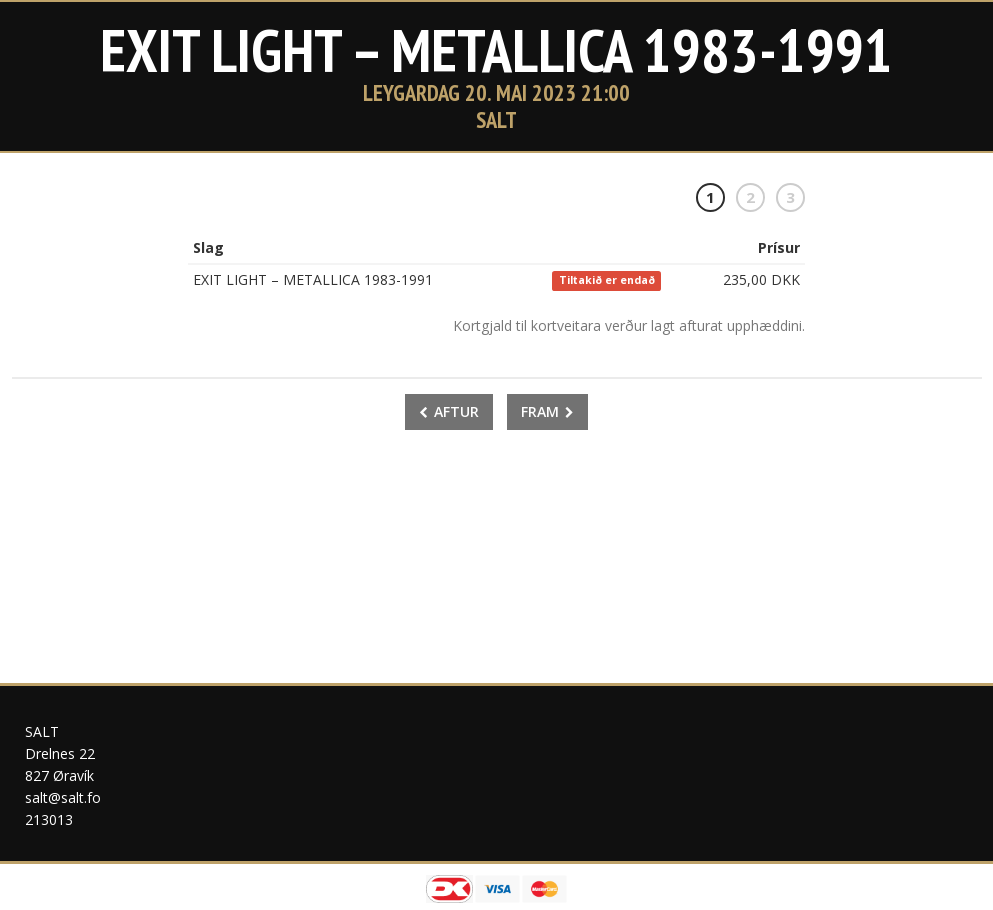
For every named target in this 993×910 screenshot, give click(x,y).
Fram (547, 411)
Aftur (449, 411)
